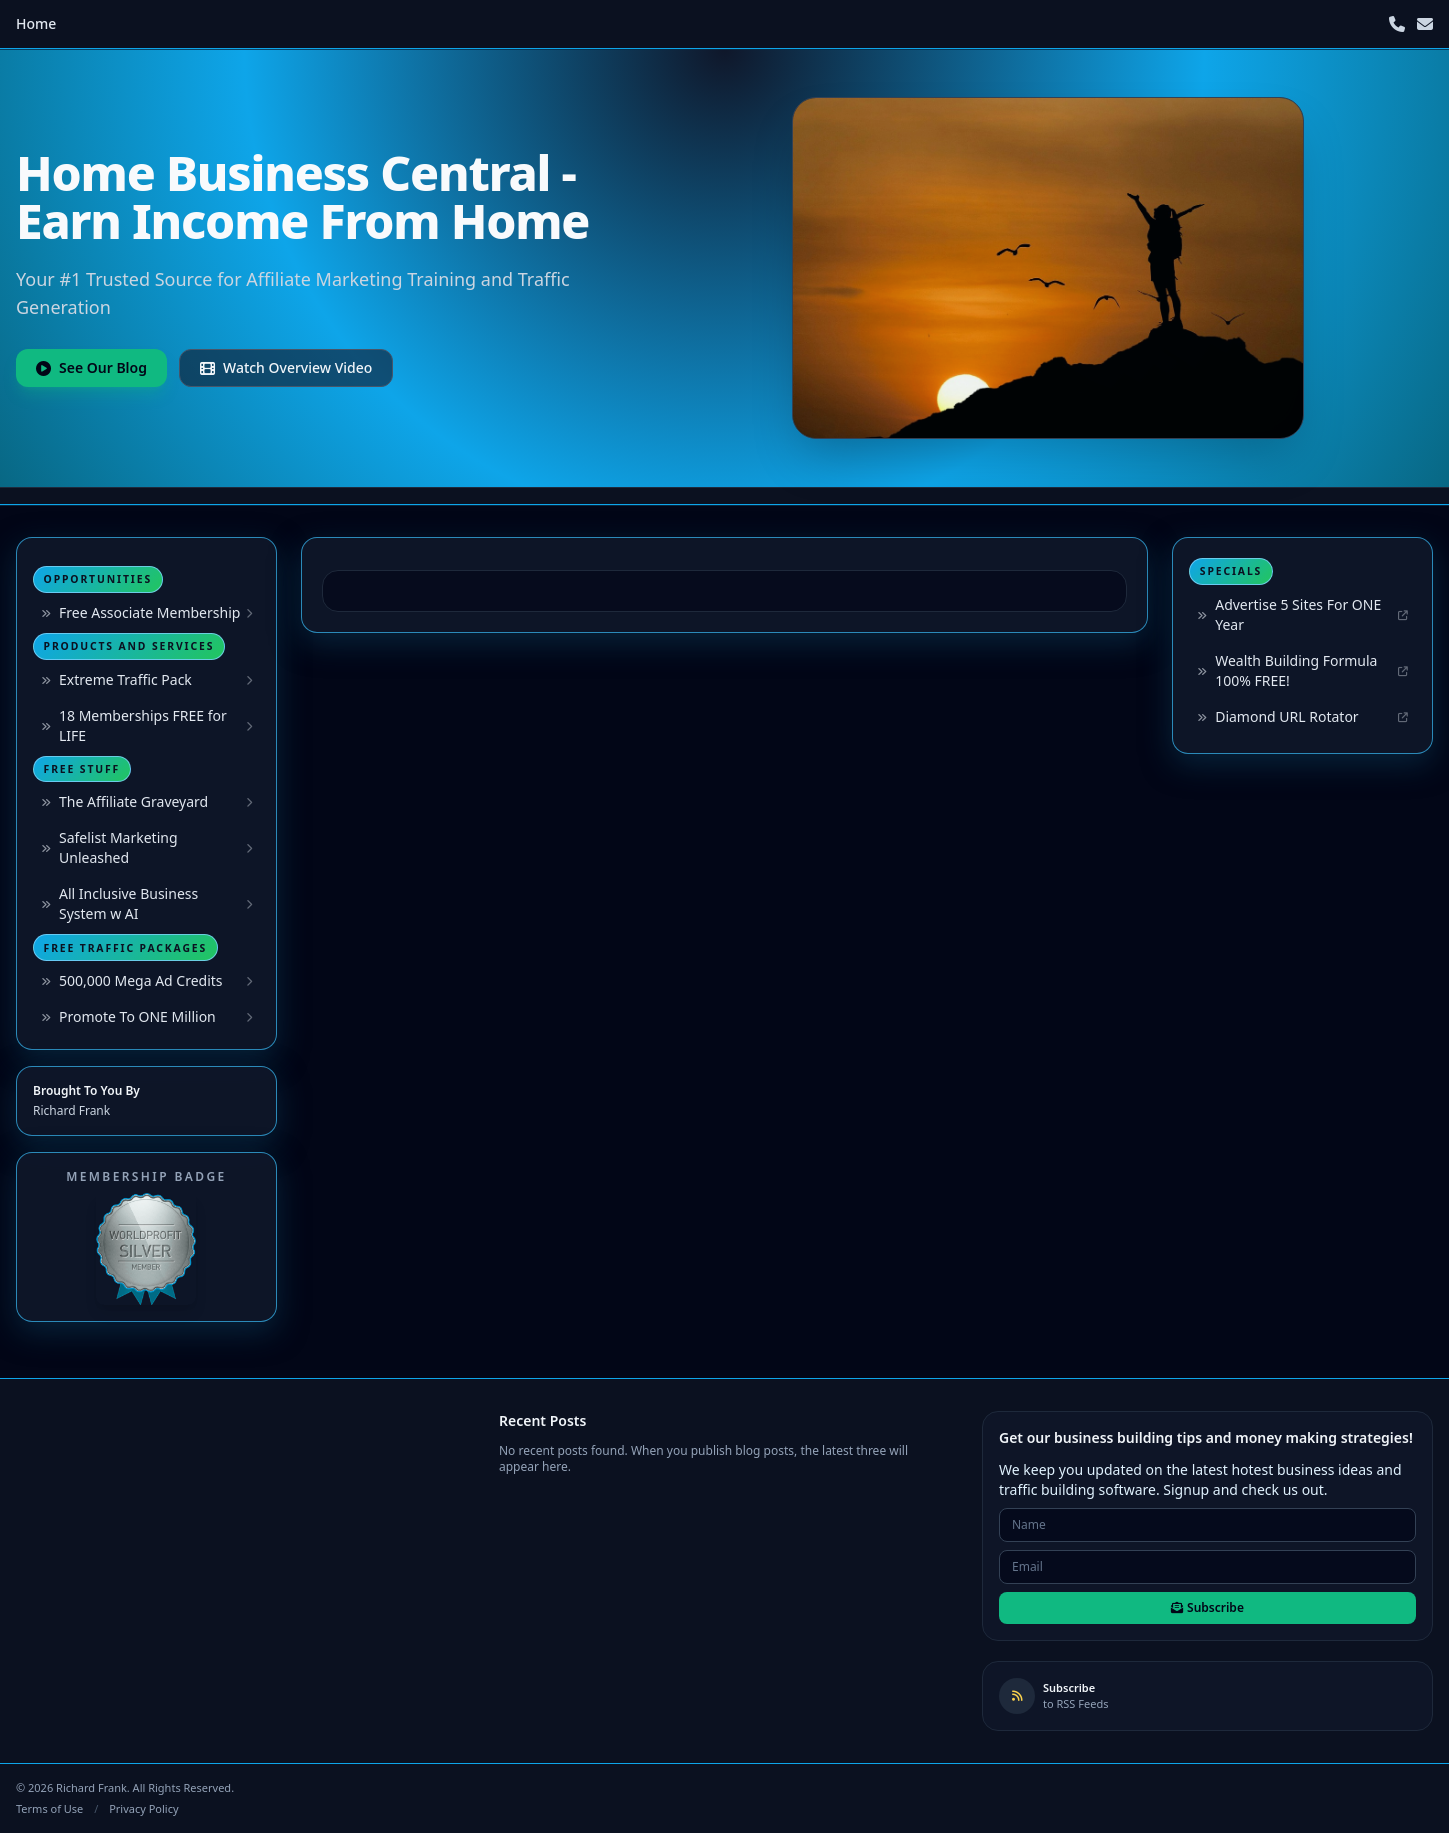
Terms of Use (49, 1808)
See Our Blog (91, 367)
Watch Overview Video (286, 367)
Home (36, 23)
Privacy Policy (143, 1808)
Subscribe (1207, 1607)
